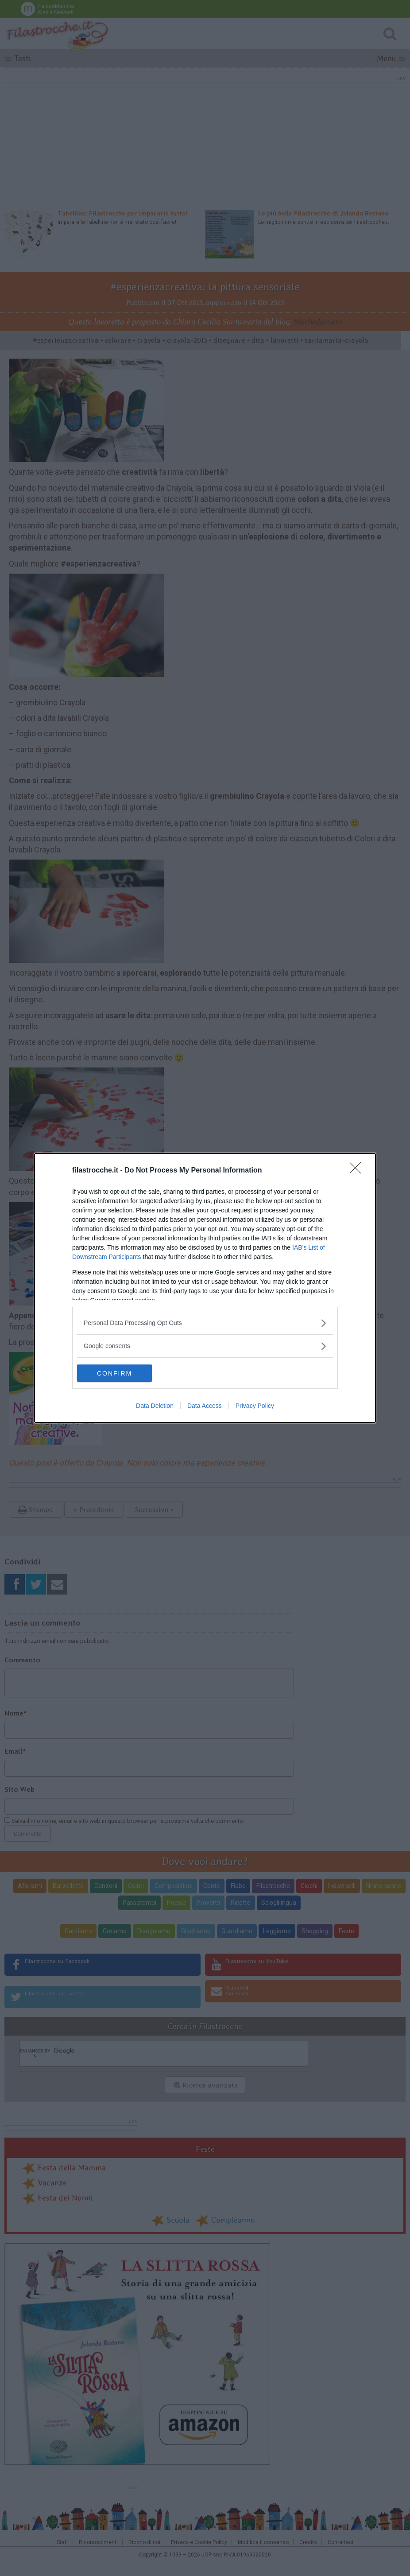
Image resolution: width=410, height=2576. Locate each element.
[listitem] (205, 1323)
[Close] (358, 1170)
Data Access (204, 1406)
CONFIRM (118, 1373)
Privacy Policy (255, 1406)
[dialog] (205, 1288)
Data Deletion (155, 1406)
